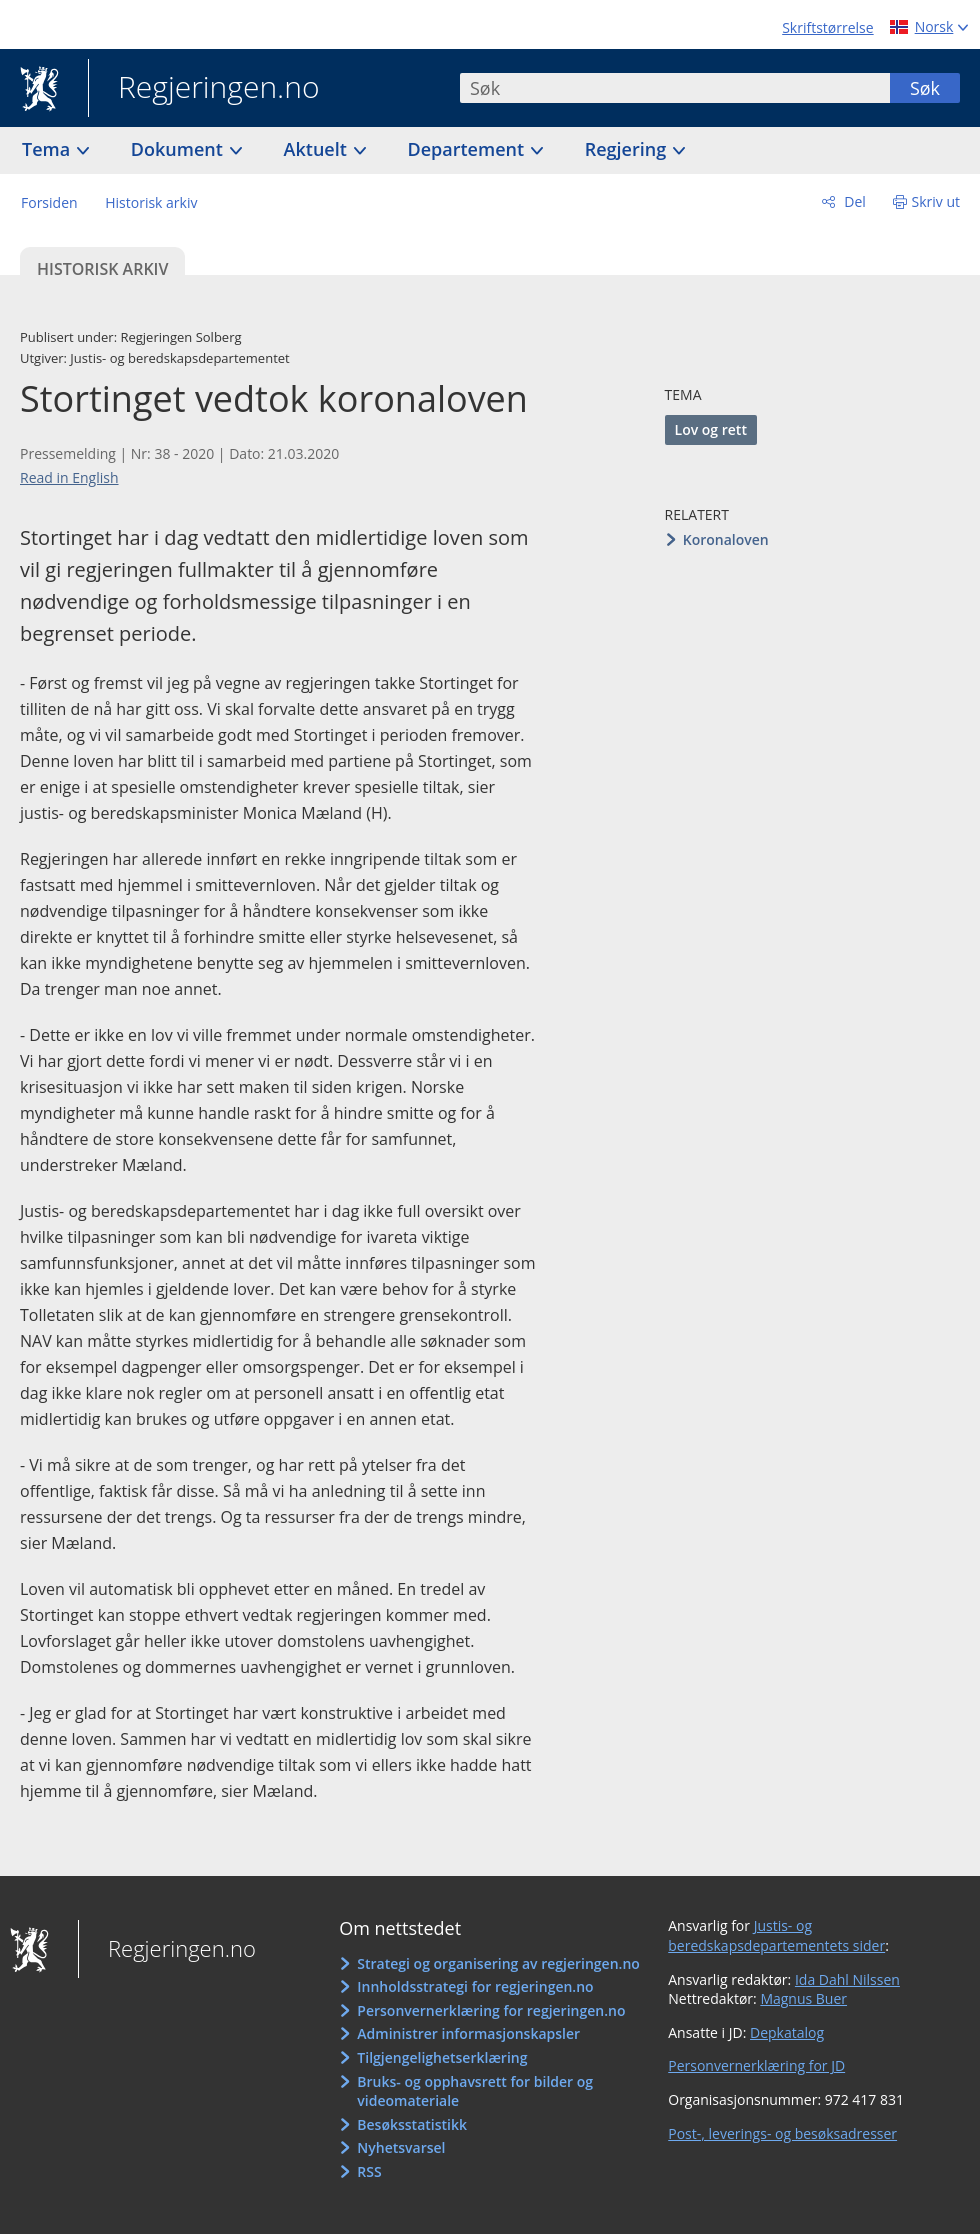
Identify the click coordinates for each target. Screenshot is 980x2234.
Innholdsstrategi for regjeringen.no (475, 1986)
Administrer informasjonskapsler (468, 2033)
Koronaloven (726, 539)
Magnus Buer (803, 1998)
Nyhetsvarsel (401, 2147)
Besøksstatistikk (412, 2124)
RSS (369, 2171)
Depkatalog (787, 2032)
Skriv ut (936, 201)
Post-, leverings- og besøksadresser (782, 2133)
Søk (925, 88)
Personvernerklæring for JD (756, 2065)
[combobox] (675, 88)
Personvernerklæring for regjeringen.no (491, 2010)
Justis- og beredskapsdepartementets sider (776, 1935)
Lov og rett (711, 429)
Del (853, 201)
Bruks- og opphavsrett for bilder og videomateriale (475, 2091)
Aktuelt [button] (318, 149)
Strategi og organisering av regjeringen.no (498, 1963)
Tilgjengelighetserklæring (442, 2057)
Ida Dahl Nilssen (847, 1979)
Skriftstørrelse (827, 27)
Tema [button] (48, 149)
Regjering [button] (628, 149)
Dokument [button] (179, 149)
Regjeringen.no (204, 89)
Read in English (69, 477)
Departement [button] (468, 149)
